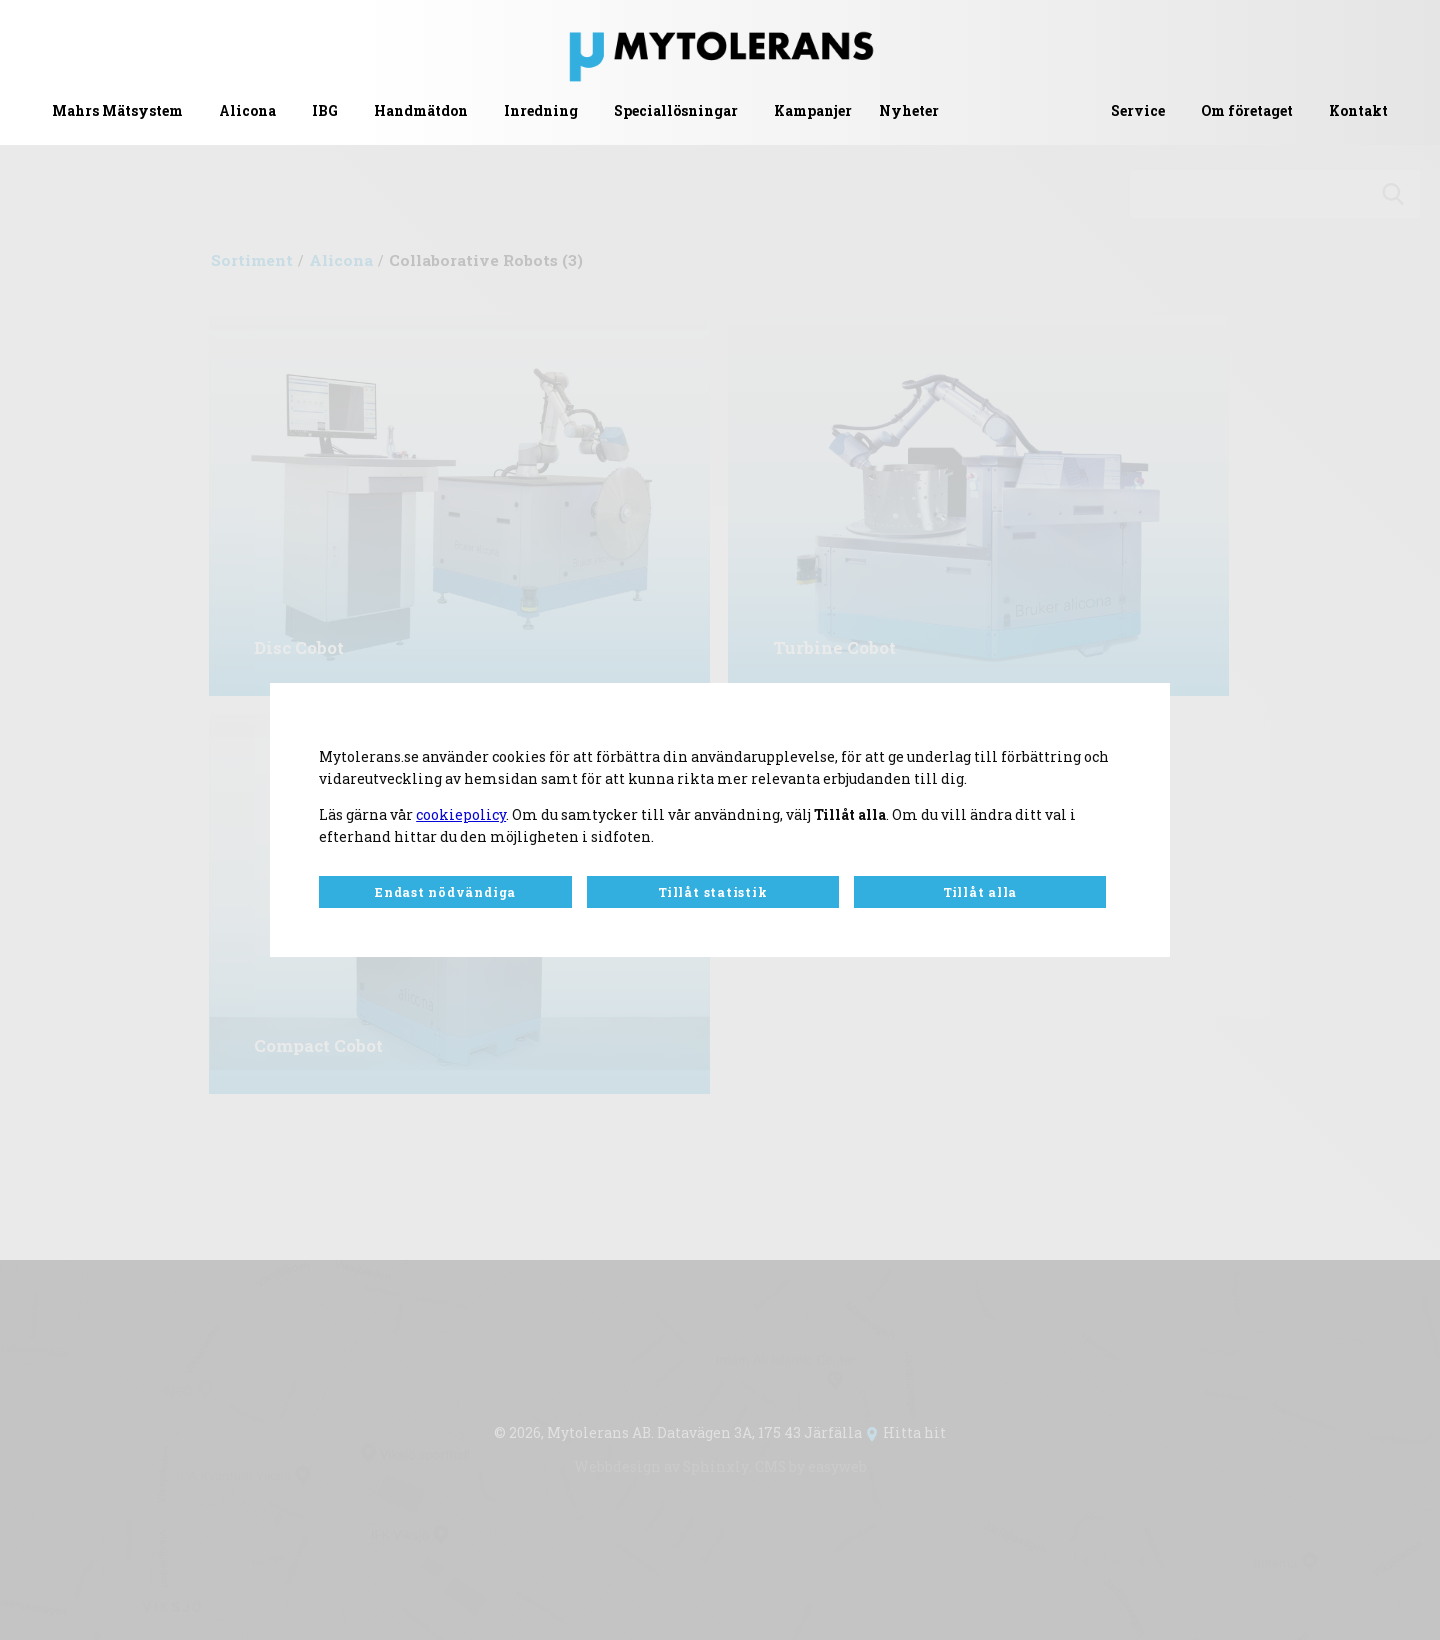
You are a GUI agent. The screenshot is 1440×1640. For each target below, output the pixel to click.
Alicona (247, 111)
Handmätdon (421, 111)
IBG (325, 111)
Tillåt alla (980, 892)
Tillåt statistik (712, 892)
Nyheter (909, 111)
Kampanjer (813, 111)
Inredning (541, 111)
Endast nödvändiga (445, 892)
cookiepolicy (461, 815)
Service (1138, 111)
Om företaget (1247, 111)
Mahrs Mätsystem (117, 111)
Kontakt (1358, 111)
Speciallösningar (676, 111)
